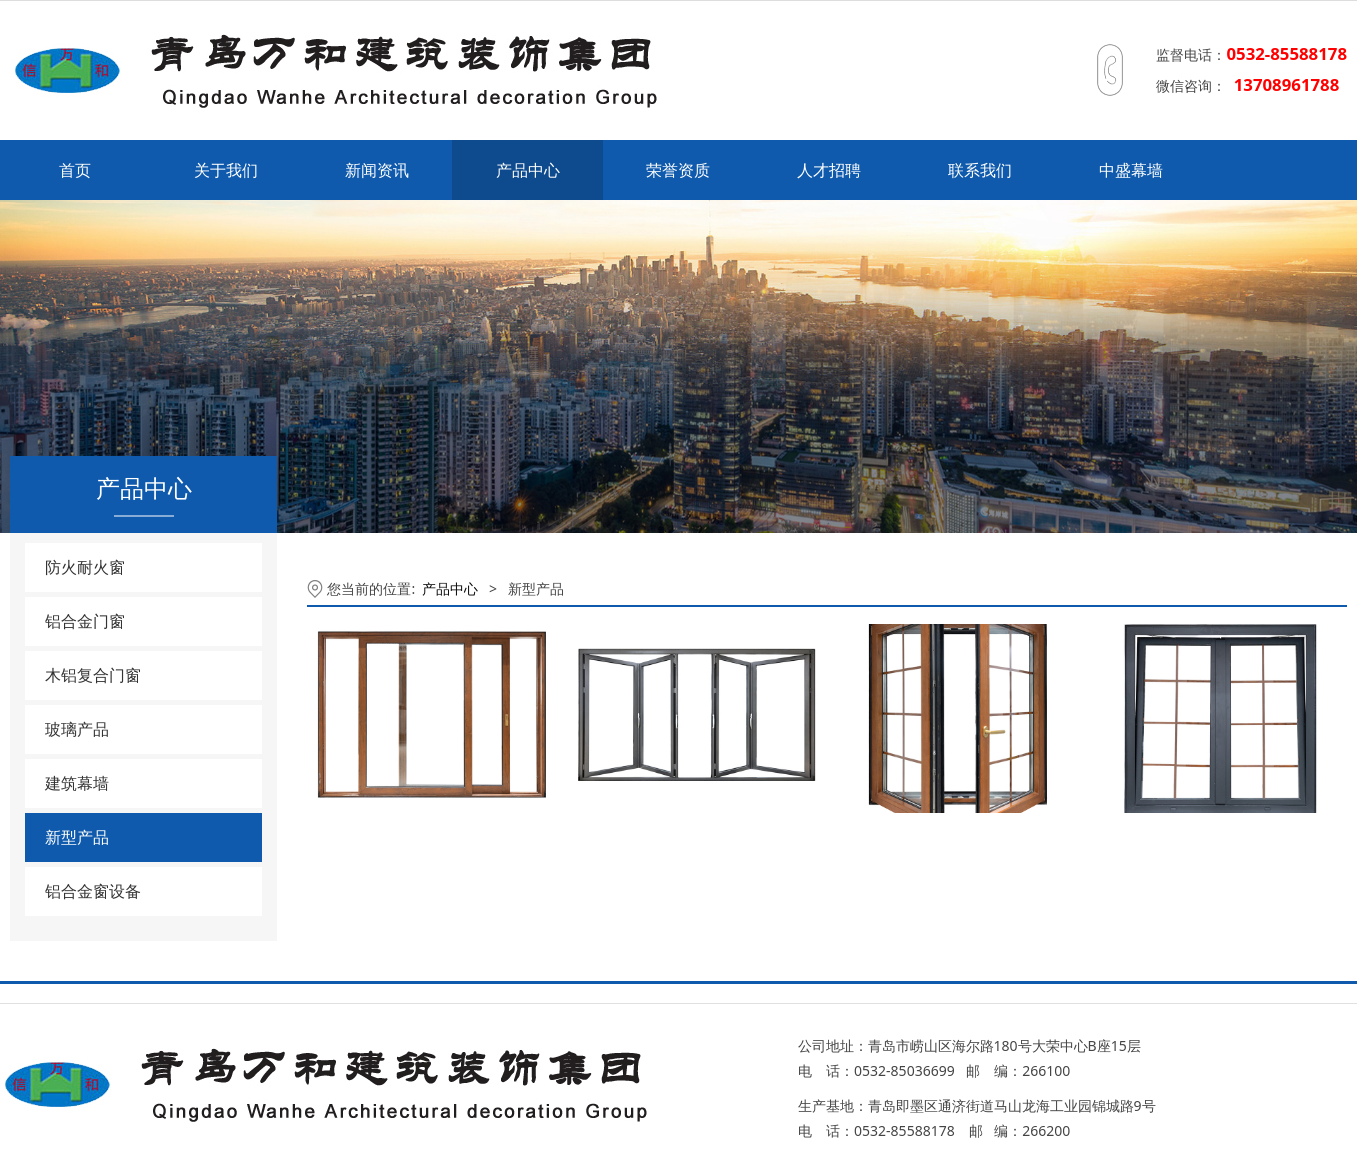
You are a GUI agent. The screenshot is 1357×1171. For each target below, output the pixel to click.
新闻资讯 (377, 170)
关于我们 (226, 170)
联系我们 (980, 170)
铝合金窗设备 (93, 891)
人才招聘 (829, 170)
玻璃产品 (77, 729)
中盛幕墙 (1131, 170)
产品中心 (528, 170)
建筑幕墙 (77, 783)
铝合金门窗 (85, 621)
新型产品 (77, 837)
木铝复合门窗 (93, 675)
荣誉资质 (678, 170)
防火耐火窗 (85, 567)
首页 (75, 170)
